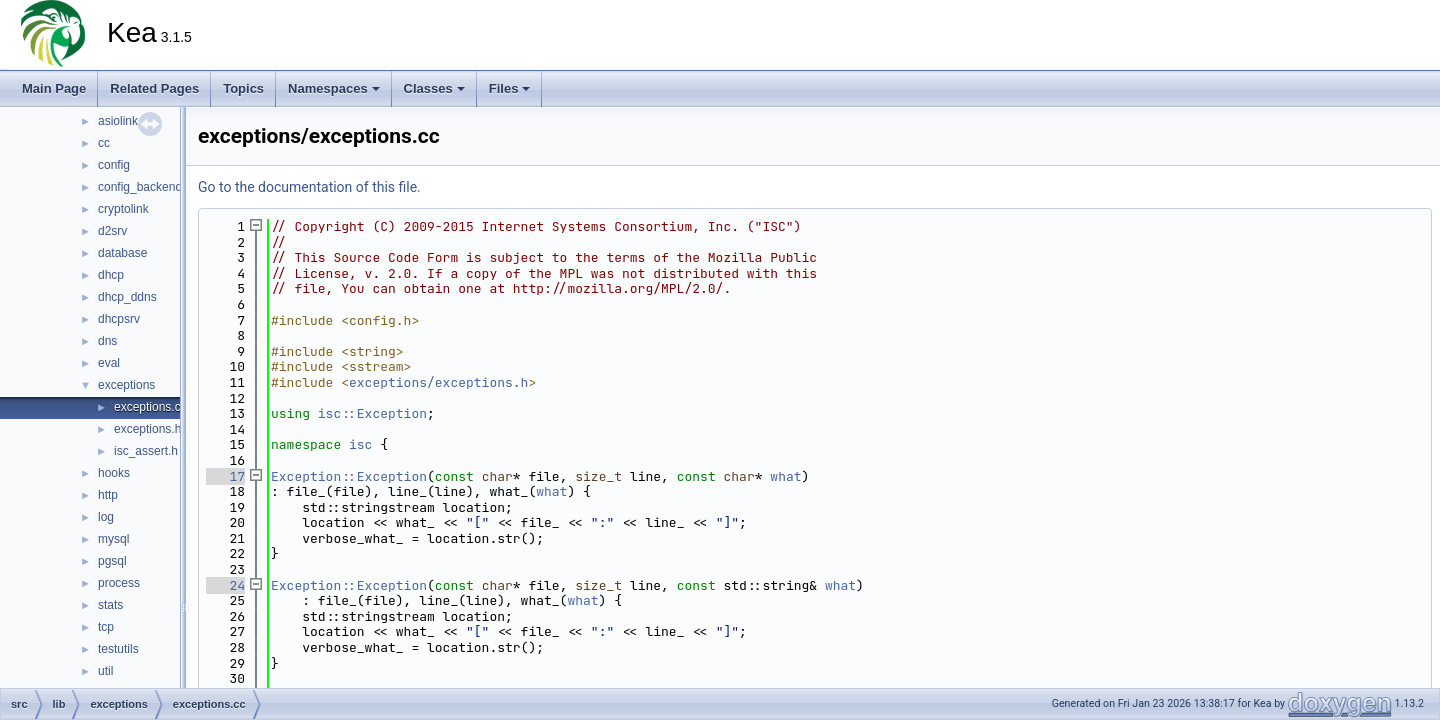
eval (109, 363)
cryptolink (123, 209)
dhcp (111, 275)
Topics (243, 88)
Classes (434, 88)
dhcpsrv (119, 319)
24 (225, 585)
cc (104, 143)
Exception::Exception (349, 476)
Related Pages (154, 88)
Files (510, 88)
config (114, 165)
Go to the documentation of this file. (309, 187)
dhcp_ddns (127, 297)
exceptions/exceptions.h (438, 382)
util (105, 671)
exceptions (126, 385)
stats (110, 605)
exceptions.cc (150, 407)
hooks (114, 473)
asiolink (118, 121)
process (119, 583)
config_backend (140, 187)
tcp (106, 627)
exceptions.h (147, 429)
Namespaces (334, 88)
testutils (118, 649)
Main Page (54, 88)
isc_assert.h (146, 451)
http (108, 495)
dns (107, 341)
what (785, 476)
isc (360, 444)
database (122, 253)
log (106, 517)
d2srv (112, 231)
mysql (113, 539)
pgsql (112, 561)
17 (225, 476)
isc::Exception (372, 413)
